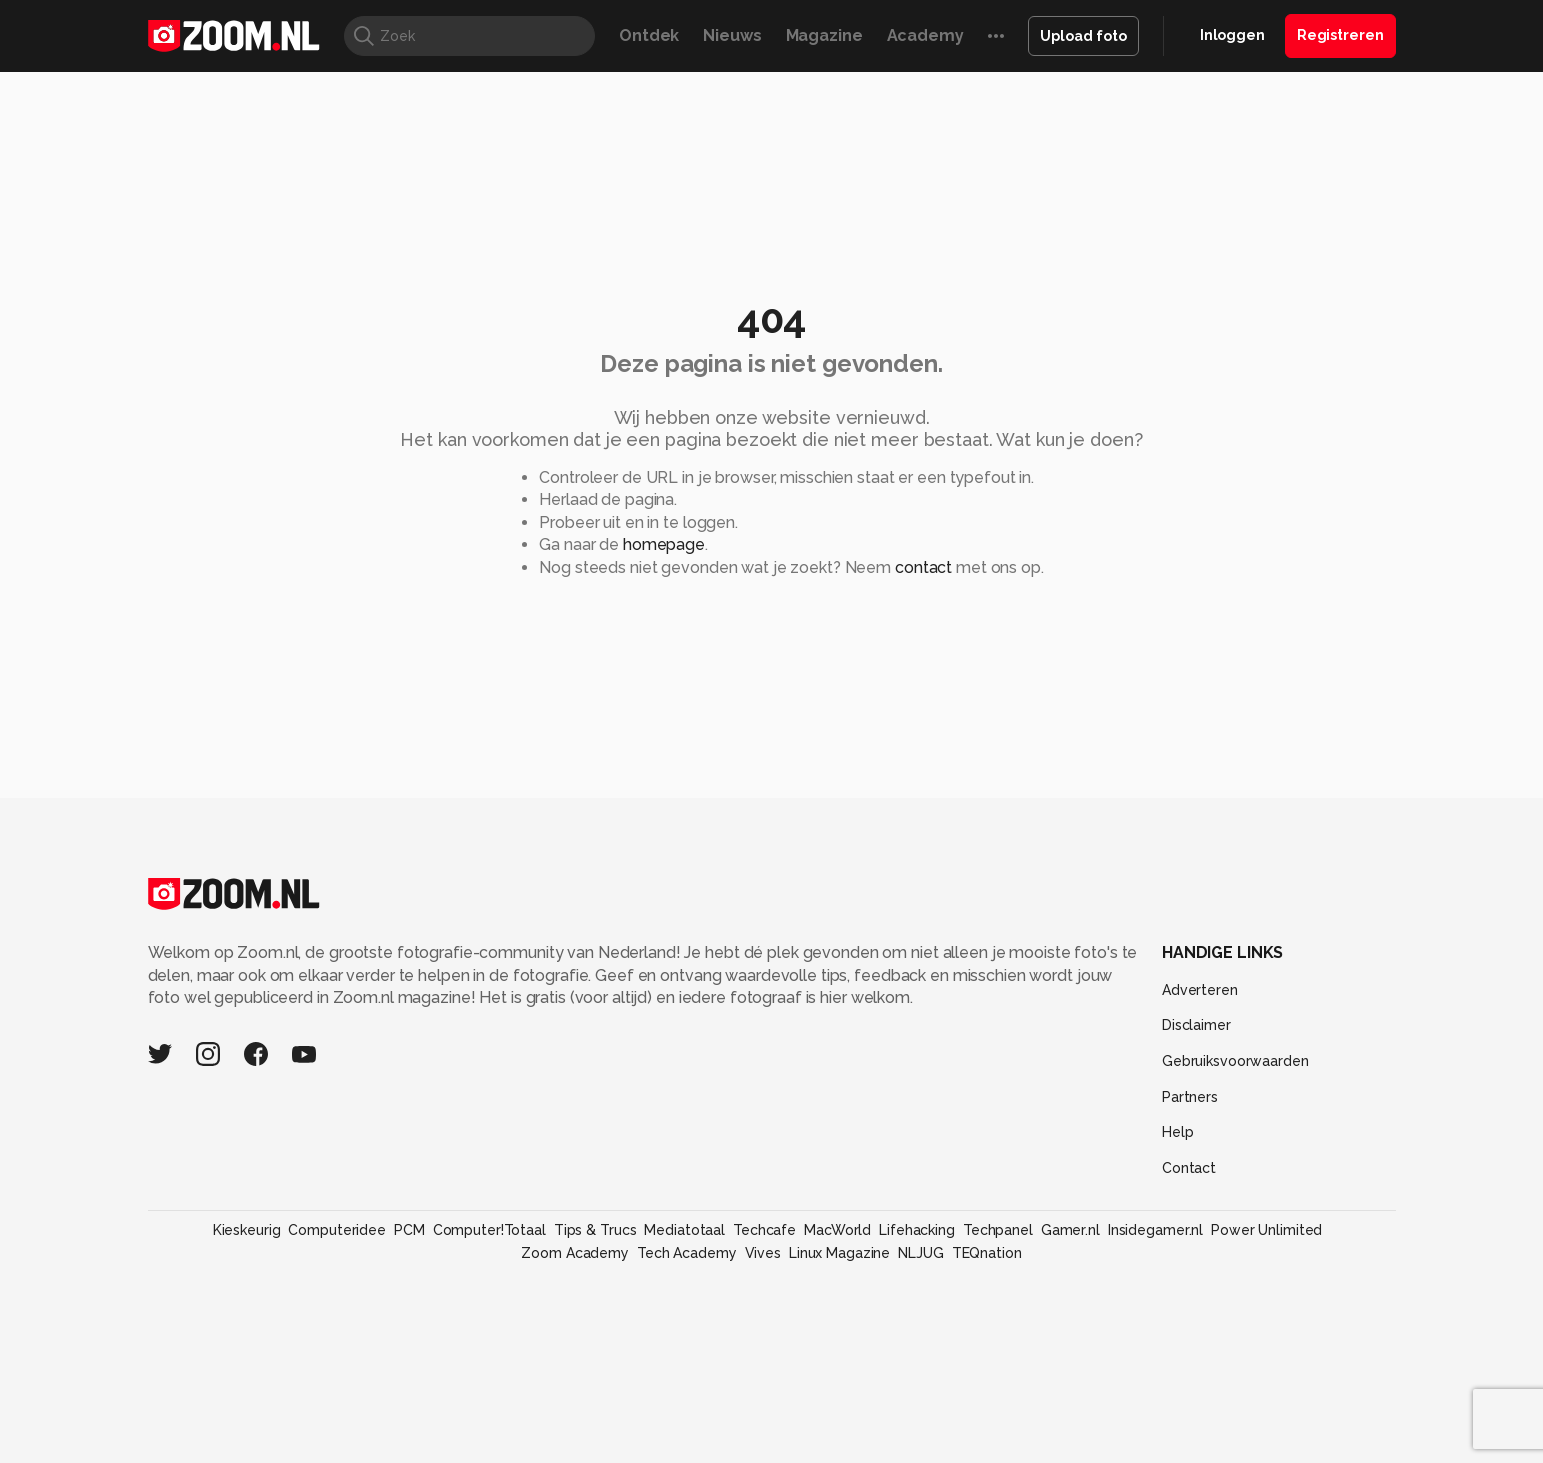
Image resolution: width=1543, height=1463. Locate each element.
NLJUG (920, 1253)
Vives (763, 1253)
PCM (409, 1230)
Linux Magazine (839, 1253)
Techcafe (764, 1230)
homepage (664, 544)
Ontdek (649, 35)
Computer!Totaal (489, 1230)
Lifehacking (917, 1230)
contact (923, 567)
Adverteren (1200, 990)
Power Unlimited (1266, 1230)
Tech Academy (687, 1253)
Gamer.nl (1070, 1230)
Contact (1189, 1168)
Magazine (824, 35)
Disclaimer (1196, 1025)
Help (1178, 1132)
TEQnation (987, 1253)
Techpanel (998, 1230)
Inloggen (1232, 35)
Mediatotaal (684, 1230)
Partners (1190, 1097)
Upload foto (1083, 36)
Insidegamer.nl (1155, 1230)
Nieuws (732, 35)
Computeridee (337, 1230)
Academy (925, 35)
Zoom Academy (575, 1253)
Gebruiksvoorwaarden (1235, 1061)
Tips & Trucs (595, 1230)
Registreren (1340, 35)
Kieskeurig (247, 1230)
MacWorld (837, 1230)
